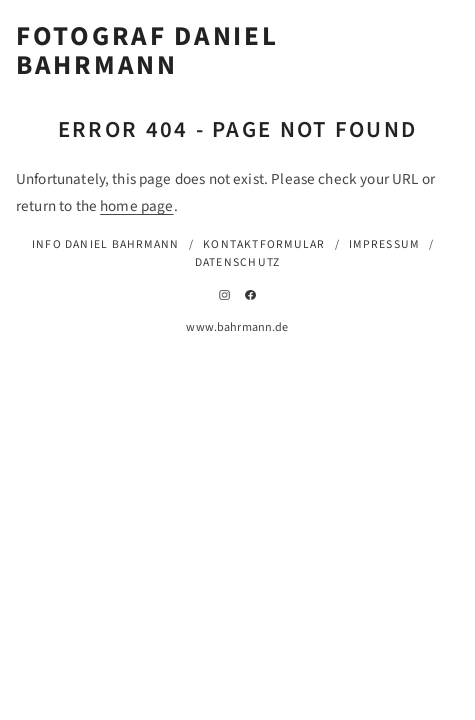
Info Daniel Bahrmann (105, 244)
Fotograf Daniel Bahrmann (147, 52)
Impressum (384, 244)
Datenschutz (237, 262)
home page (136, 206)
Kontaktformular (264, 244)
